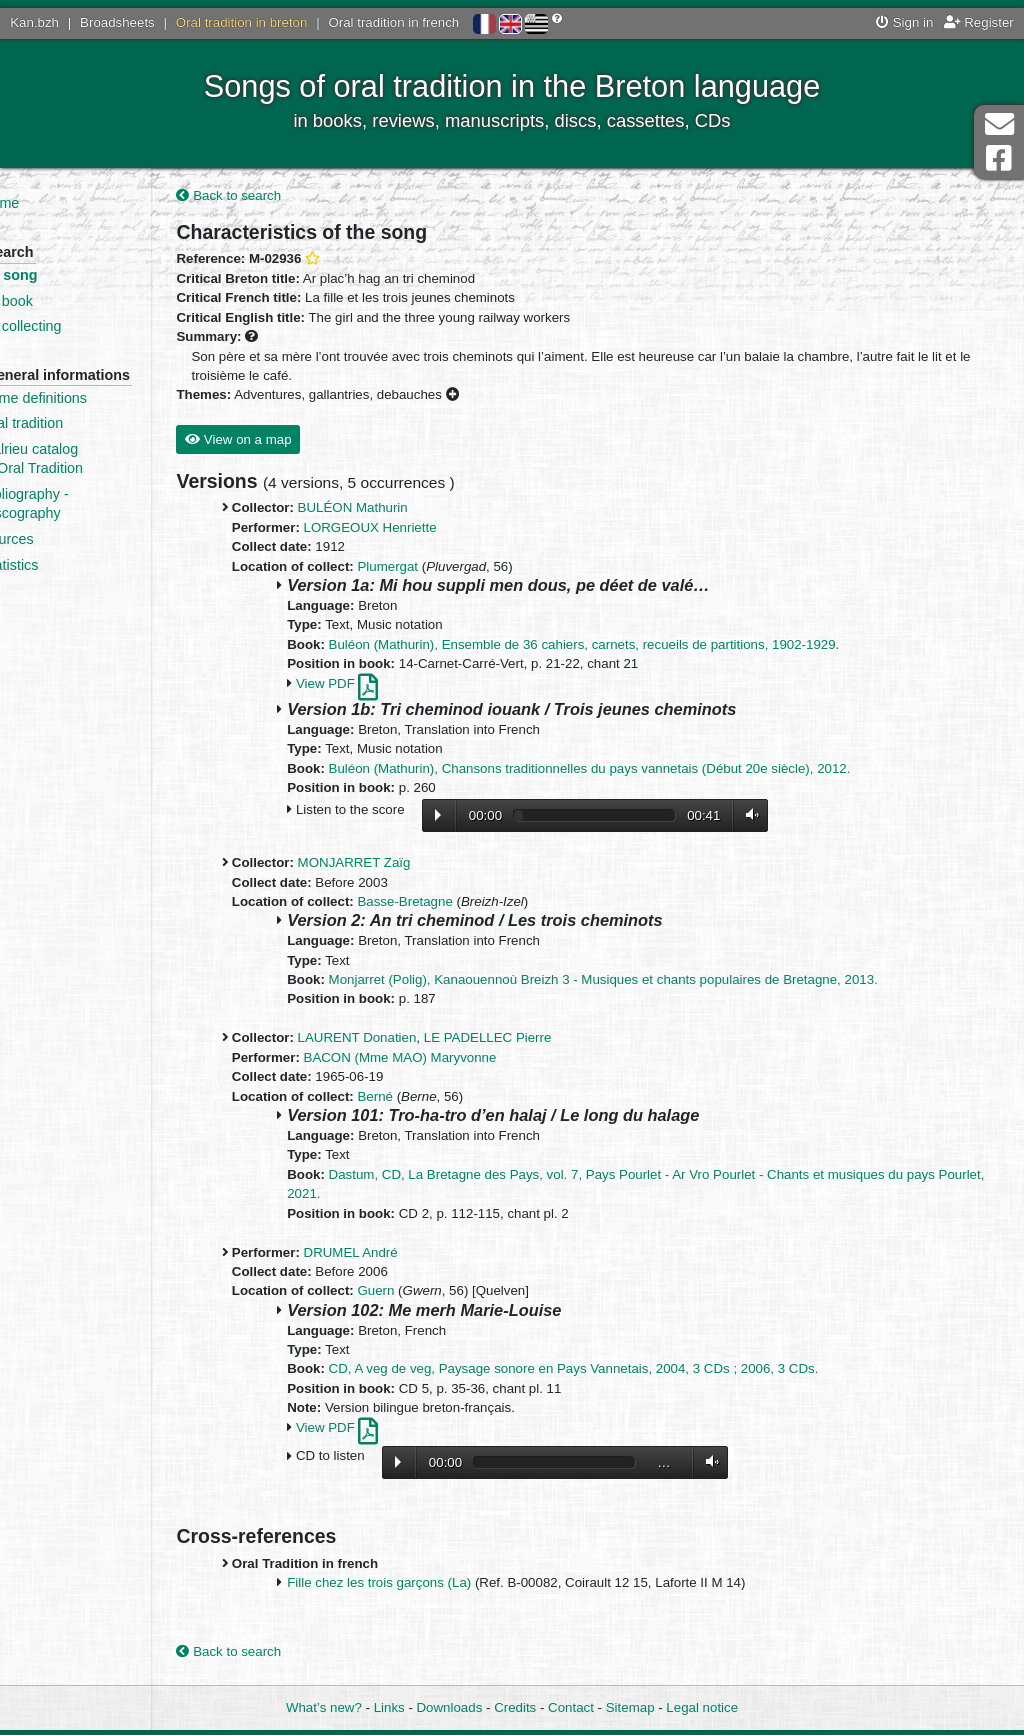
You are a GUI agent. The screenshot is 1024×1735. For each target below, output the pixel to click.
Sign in (904, 22)
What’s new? (324, 1708)
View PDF (386, 685)
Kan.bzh (34, 22)
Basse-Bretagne (454, 903)
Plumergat (437, 568)
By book (67, 301)
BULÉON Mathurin (402, 510)
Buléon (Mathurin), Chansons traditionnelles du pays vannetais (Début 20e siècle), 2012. (639, 770)
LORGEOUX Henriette (419, 529)
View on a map (287, 441)
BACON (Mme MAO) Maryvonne (449, 1059)
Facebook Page (999, 158)
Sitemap (630, 1708)
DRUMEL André (400, 1254)
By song (69, 275)
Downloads (450, 1708)
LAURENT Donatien (406, 1040)
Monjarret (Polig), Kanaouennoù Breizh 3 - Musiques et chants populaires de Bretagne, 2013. (652, 981)
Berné (424, 1098)
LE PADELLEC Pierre (537, 1040)
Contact (571, 1708)
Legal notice (702, 1708)
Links (389, 1708)
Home (60, 203)
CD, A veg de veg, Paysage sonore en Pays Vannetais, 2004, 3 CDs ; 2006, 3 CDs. (623, 1371)
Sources (67, 558)
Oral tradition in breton (242, 22)
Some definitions (94, 417)
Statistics (69, 584)
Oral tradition (82, 443)
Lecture (488, 817)
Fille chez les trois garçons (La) (429, 1585)
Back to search (278, 197)
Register (979, 22)
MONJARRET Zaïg (403, 864)
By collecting (81, 326)
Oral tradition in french (393, 22)
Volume (797, 817)
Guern (425, 1293)
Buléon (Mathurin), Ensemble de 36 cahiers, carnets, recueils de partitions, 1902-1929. (633, 646)
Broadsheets (117, 22)
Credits (515, 1708)
